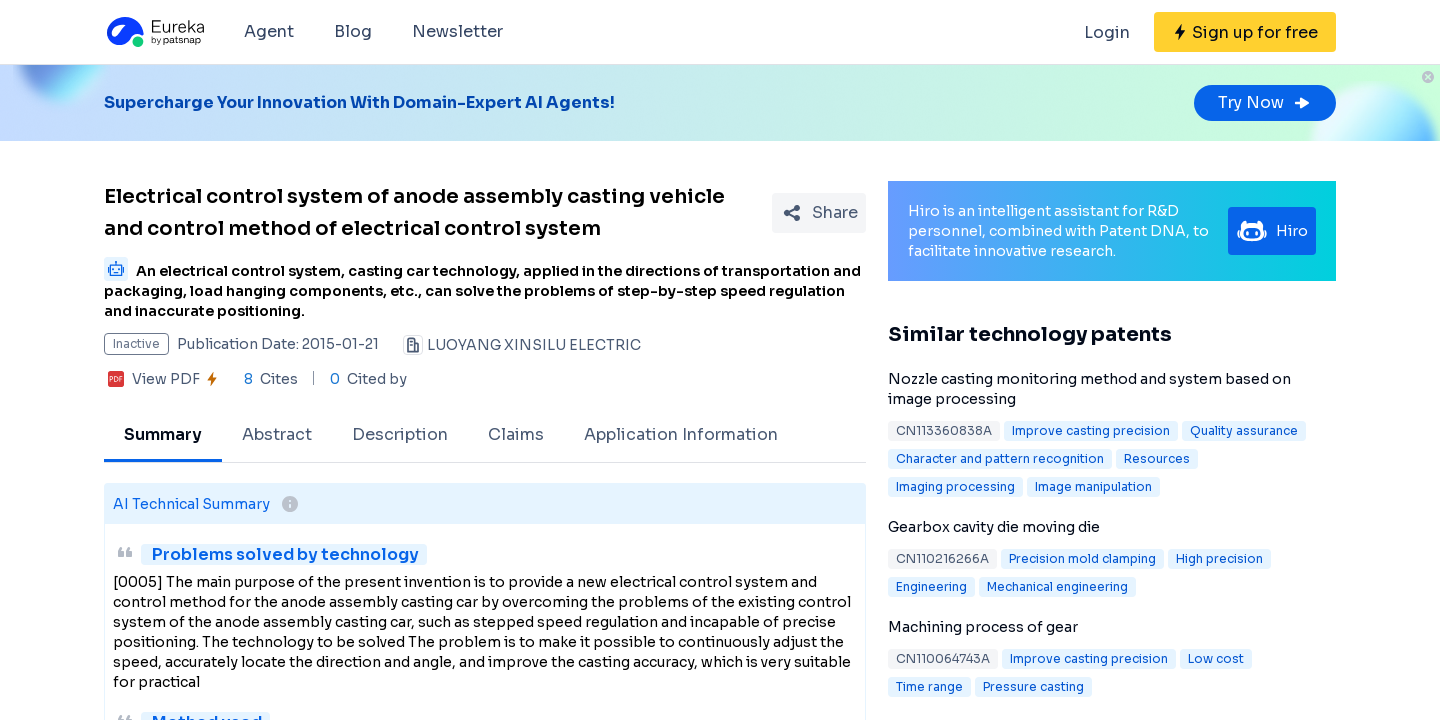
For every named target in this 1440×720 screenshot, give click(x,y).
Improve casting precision (1091, 430)
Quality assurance (1244, 430)
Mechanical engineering (1057, 586)
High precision (1219, 558)
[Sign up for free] (1245, 32)
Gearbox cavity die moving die (994, 527)
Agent (269, 31)
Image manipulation (1093, 486)
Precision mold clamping (1082, 558)
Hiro (1272, 231)
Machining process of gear (983, 627)
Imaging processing (955, 486)
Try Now (1265, 102)
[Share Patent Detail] (819, 213)
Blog (353, 31)
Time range (929, 686)
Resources (1157, 458)
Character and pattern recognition (1000, 458)
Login (1107, 32)
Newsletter (457, 31)
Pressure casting (1033, 686)
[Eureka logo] (154, 32)
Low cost (1216, 658)
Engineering (931, 586)
